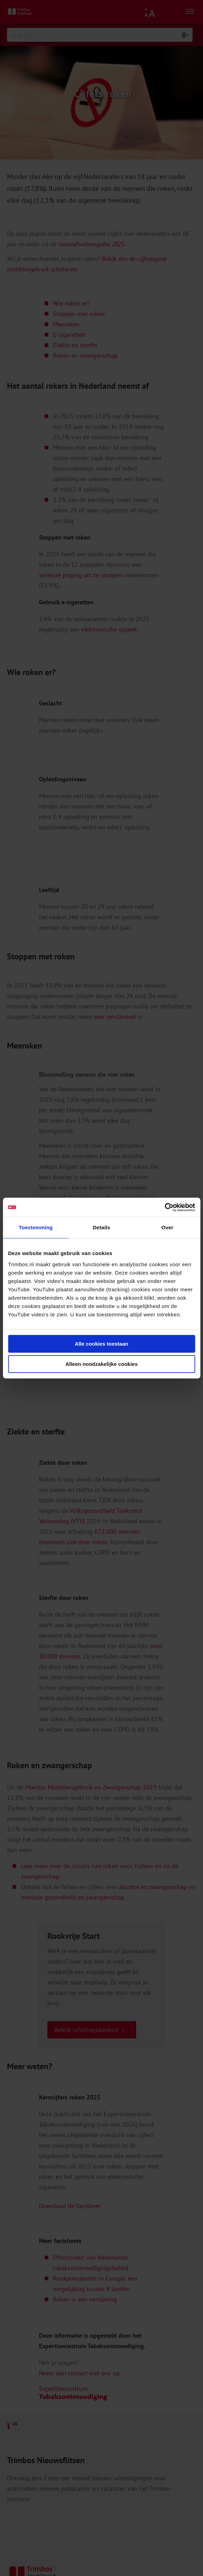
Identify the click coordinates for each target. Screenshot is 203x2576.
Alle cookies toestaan (101, 1344)
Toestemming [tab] (36, 1227)
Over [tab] (167, 1227)
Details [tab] (101, 1227)
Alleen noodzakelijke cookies (101, 1364)
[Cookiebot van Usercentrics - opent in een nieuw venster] (164, 1207)
